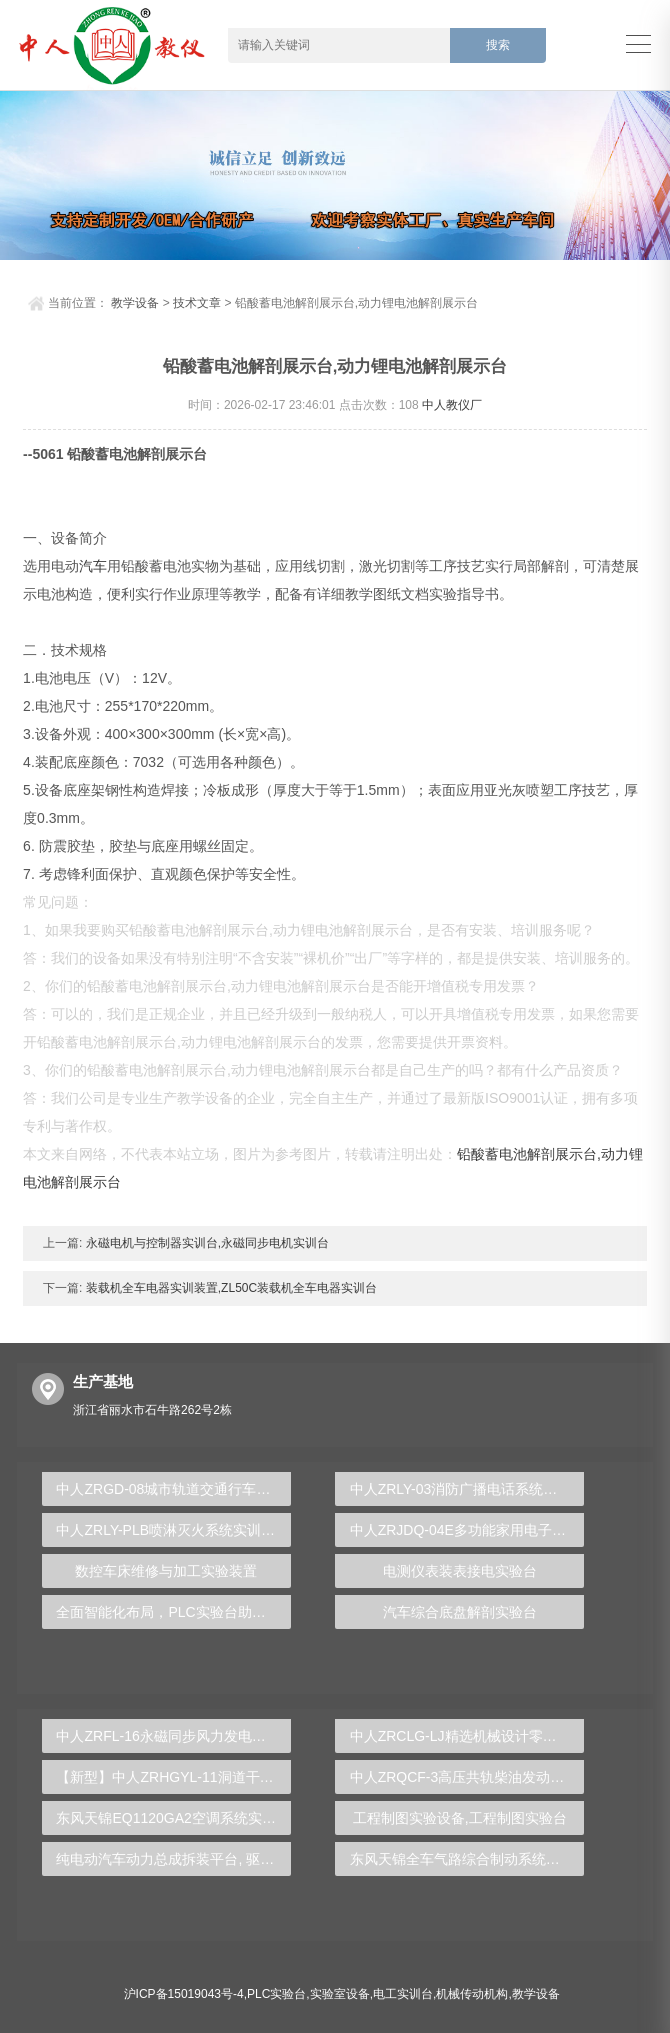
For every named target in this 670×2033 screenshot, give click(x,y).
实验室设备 (340, 1994)
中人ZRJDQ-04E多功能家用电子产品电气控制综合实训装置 (467, 1530)
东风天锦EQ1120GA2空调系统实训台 (172, 1818)
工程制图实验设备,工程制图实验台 (460, 1818)
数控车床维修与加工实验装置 (166, 1571)
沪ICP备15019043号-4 (184, 1994)
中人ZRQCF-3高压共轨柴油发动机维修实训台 (467, 1777)
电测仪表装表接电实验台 (460, 1571)
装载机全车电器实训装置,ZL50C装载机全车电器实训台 (229, 1288)
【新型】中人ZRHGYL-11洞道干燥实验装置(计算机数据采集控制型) (173, 1777)
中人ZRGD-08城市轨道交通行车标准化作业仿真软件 (173, 1489)
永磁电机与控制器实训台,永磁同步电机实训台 (205, 1243)
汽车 (93, 566)
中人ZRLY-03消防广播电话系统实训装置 (467, 1489)
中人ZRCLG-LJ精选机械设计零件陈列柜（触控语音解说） (467, 1736)
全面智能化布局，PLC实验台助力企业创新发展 (173, 1612)
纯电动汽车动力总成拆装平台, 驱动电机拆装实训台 (173, 1859)
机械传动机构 (472, 1994)
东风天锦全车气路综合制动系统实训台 (467, 1859)
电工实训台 (403, 1994)
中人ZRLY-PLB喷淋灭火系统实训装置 (172, 1530)
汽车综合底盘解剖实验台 (460, 1612)
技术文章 (197, 303)
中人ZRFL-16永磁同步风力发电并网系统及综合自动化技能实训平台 (173, 1736)
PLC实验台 (276, 1994)
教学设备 (135, 303)
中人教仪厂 (452, 405)
